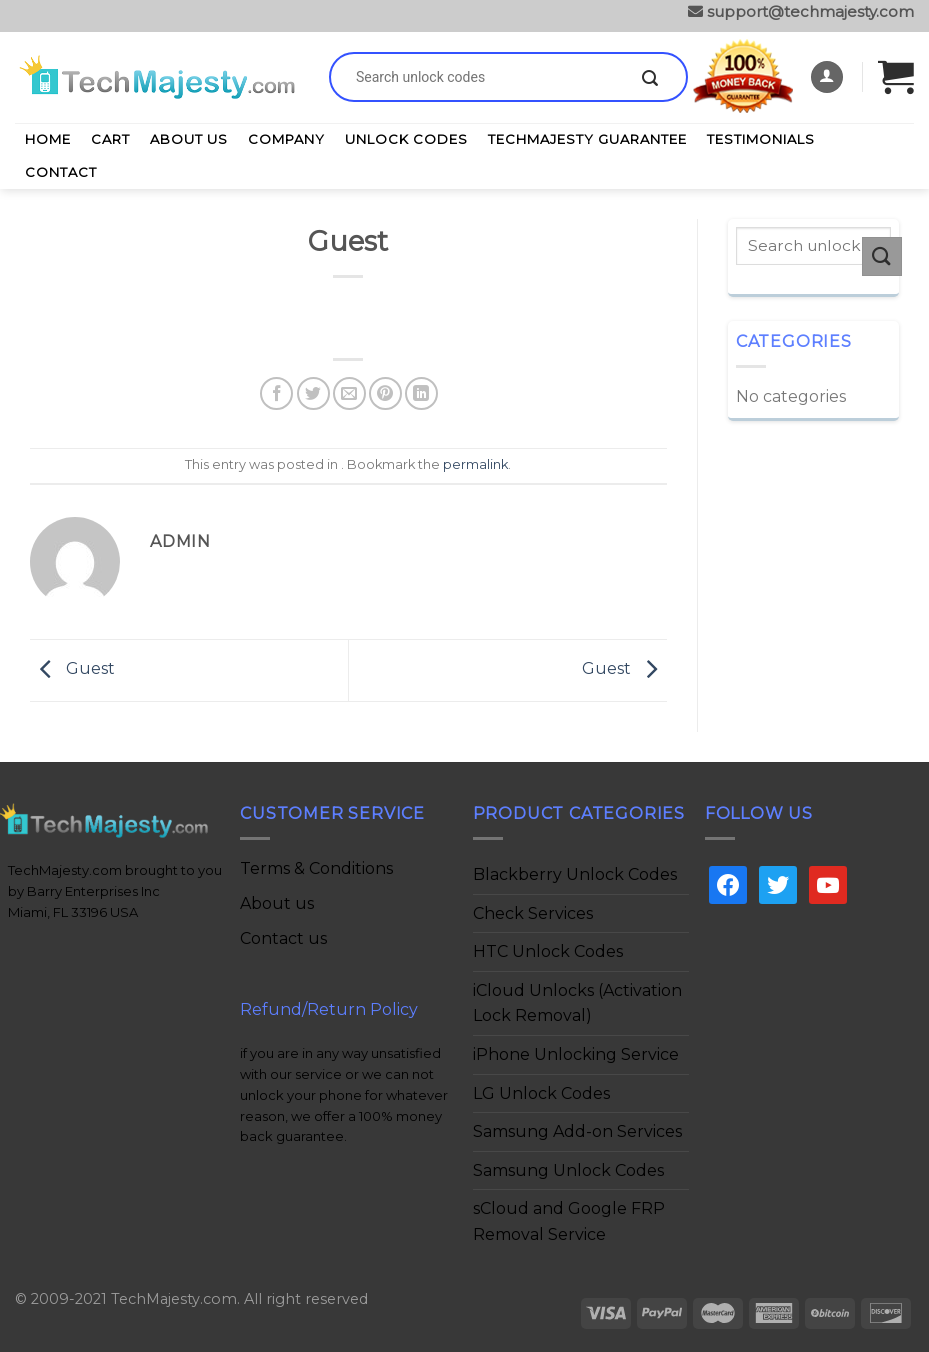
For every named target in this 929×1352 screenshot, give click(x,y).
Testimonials (761, 139)
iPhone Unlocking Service (576, 1054)
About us (277, 903)
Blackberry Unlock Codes (575, 874)
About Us (189, 139)
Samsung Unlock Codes (568, 1170)
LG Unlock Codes (541, 1093)
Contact (61, 172)
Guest (72, 669)
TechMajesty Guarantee (587, 139)
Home (48, 139)
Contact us (283, 938)
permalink (475, 464)
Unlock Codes (406, 139)
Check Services (533, 913)
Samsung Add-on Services (577, 1131)
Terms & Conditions (316, 868)
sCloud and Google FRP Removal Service (569, 1221)
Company (286, 139)
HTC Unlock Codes (548, 951)
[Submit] (650, 79)
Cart (110, 139)
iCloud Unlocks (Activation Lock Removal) (577, 1003)
